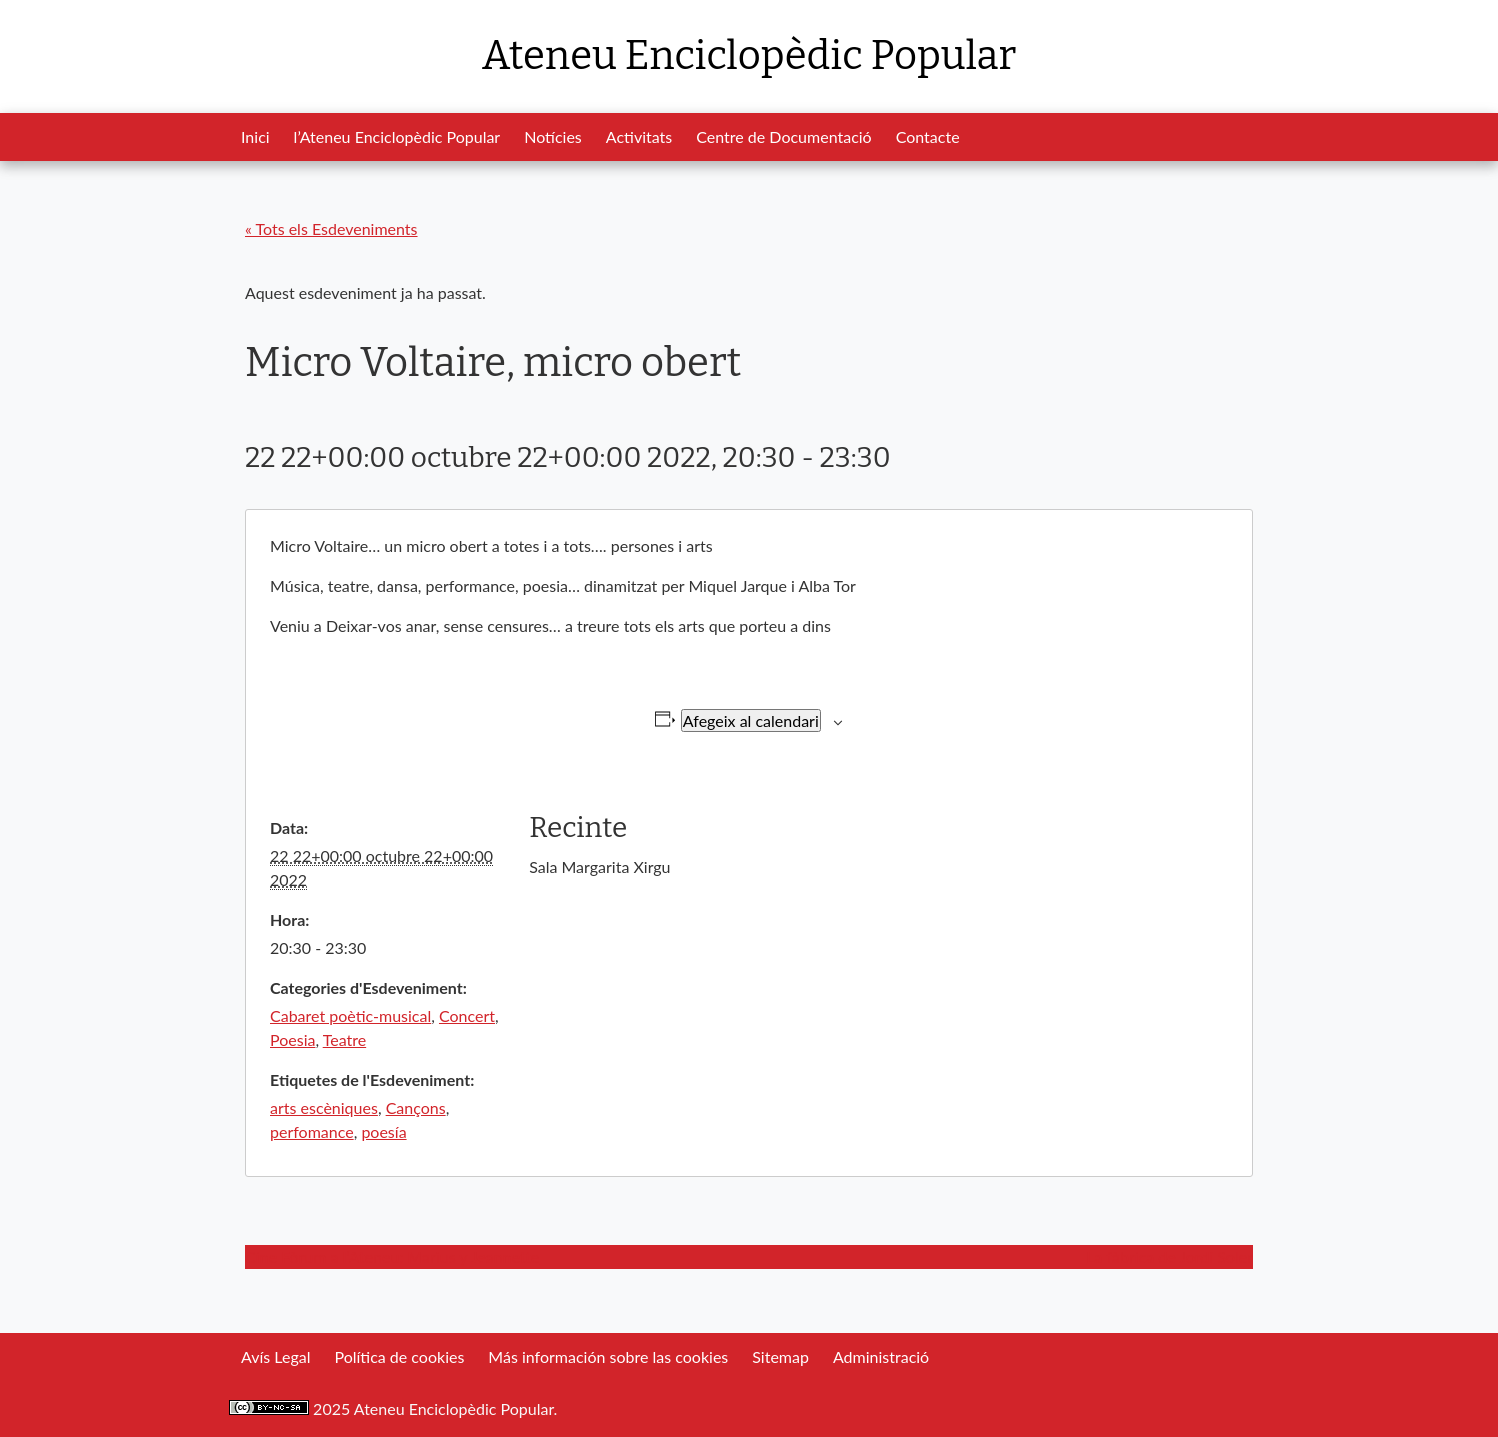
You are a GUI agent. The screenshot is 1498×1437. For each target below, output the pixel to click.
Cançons (416, 1107)
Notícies (553, 136)
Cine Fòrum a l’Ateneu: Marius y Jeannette (392, 1256)
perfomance (312, 1131)
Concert (467, 1015)
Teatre (344, 1039)
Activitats (639, 136)
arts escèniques (324, 1107)
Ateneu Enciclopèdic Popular (749, 56)
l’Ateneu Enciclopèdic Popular (397, 136)
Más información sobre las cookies (608, 1356)
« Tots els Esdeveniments (331, 228)
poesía (383, 1131)
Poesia (292, 1039)
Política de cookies (399, 1356)
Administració (881, 1356)
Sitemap (780, 1356)
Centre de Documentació (783, 136)
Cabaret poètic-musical (350, 1015)
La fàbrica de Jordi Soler (1169, 1256)
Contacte (928, 136)
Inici (255, 136)
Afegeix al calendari (751, 720)
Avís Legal (275, 1356)
